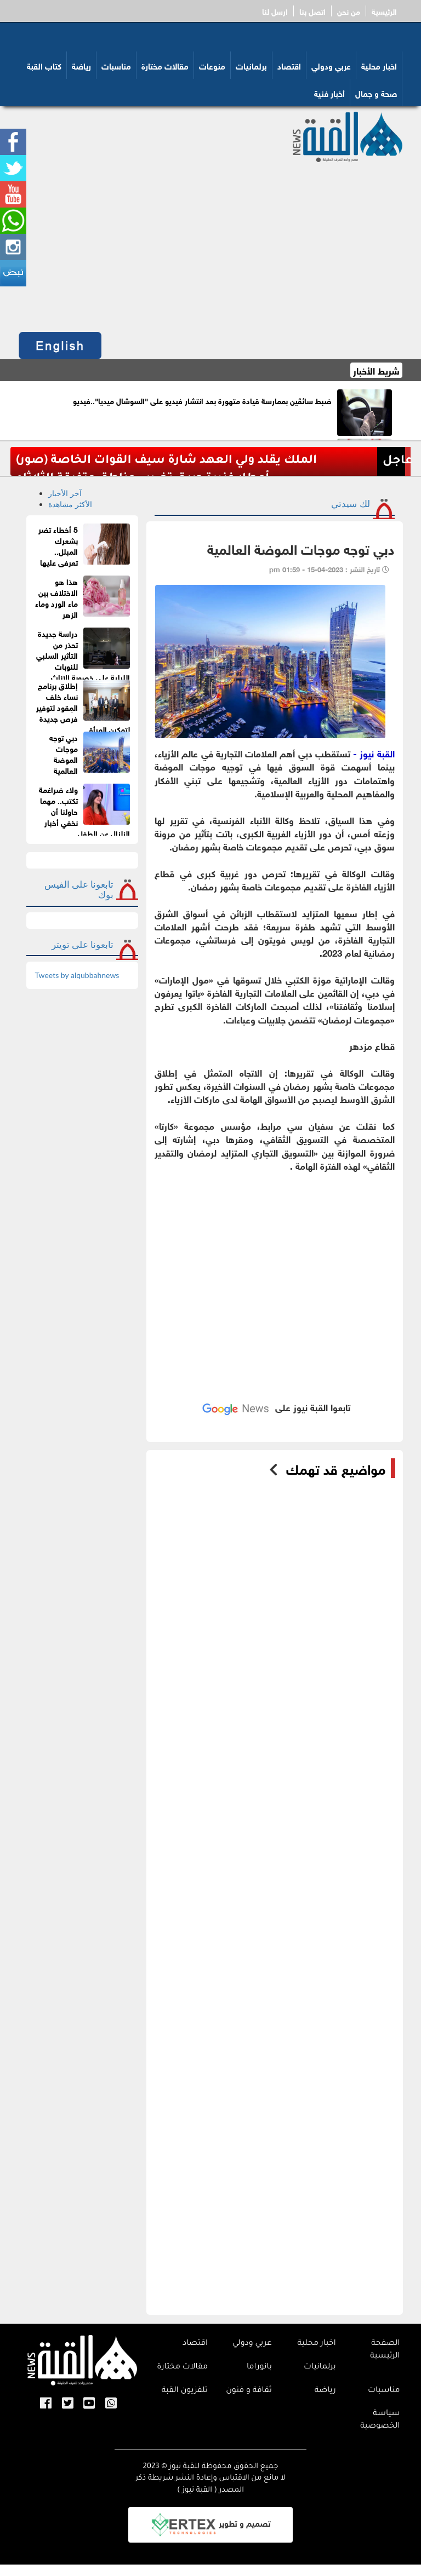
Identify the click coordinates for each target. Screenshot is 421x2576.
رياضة (81, 65)
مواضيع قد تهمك (335, 1468)
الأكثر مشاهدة (70, 504)
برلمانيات (251, 65)
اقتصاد (289, 65)
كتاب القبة (44, 65)
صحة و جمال (376, 92)
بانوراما (259, 2367)
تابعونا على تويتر (83, 944)
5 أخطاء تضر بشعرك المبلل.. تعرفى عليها (58, 545)
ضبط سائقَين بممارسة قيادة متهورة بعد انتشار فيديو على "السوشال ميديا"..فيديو (202, 400)
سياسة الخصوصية (380, 2420)
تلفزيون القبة (185, 2391)
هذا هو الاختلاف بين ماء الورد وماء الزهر (56, 597)
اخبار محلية (379, 65)
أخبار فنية (329, 92)
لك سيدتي (350, 503)
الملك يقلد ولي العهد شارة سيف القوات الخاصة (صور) (166, 461)
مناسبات (116, 65)
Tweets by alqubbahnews (77, 975)
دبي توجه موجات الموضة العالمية (63, 753)
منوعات (212, 65)
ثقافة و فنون (249, 2391)
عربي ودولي (331, 65)
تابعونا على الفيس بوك (79, 889)
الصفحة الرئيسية (385, 2350)
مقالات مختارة (165, 65)
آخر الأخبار (65, 493)
